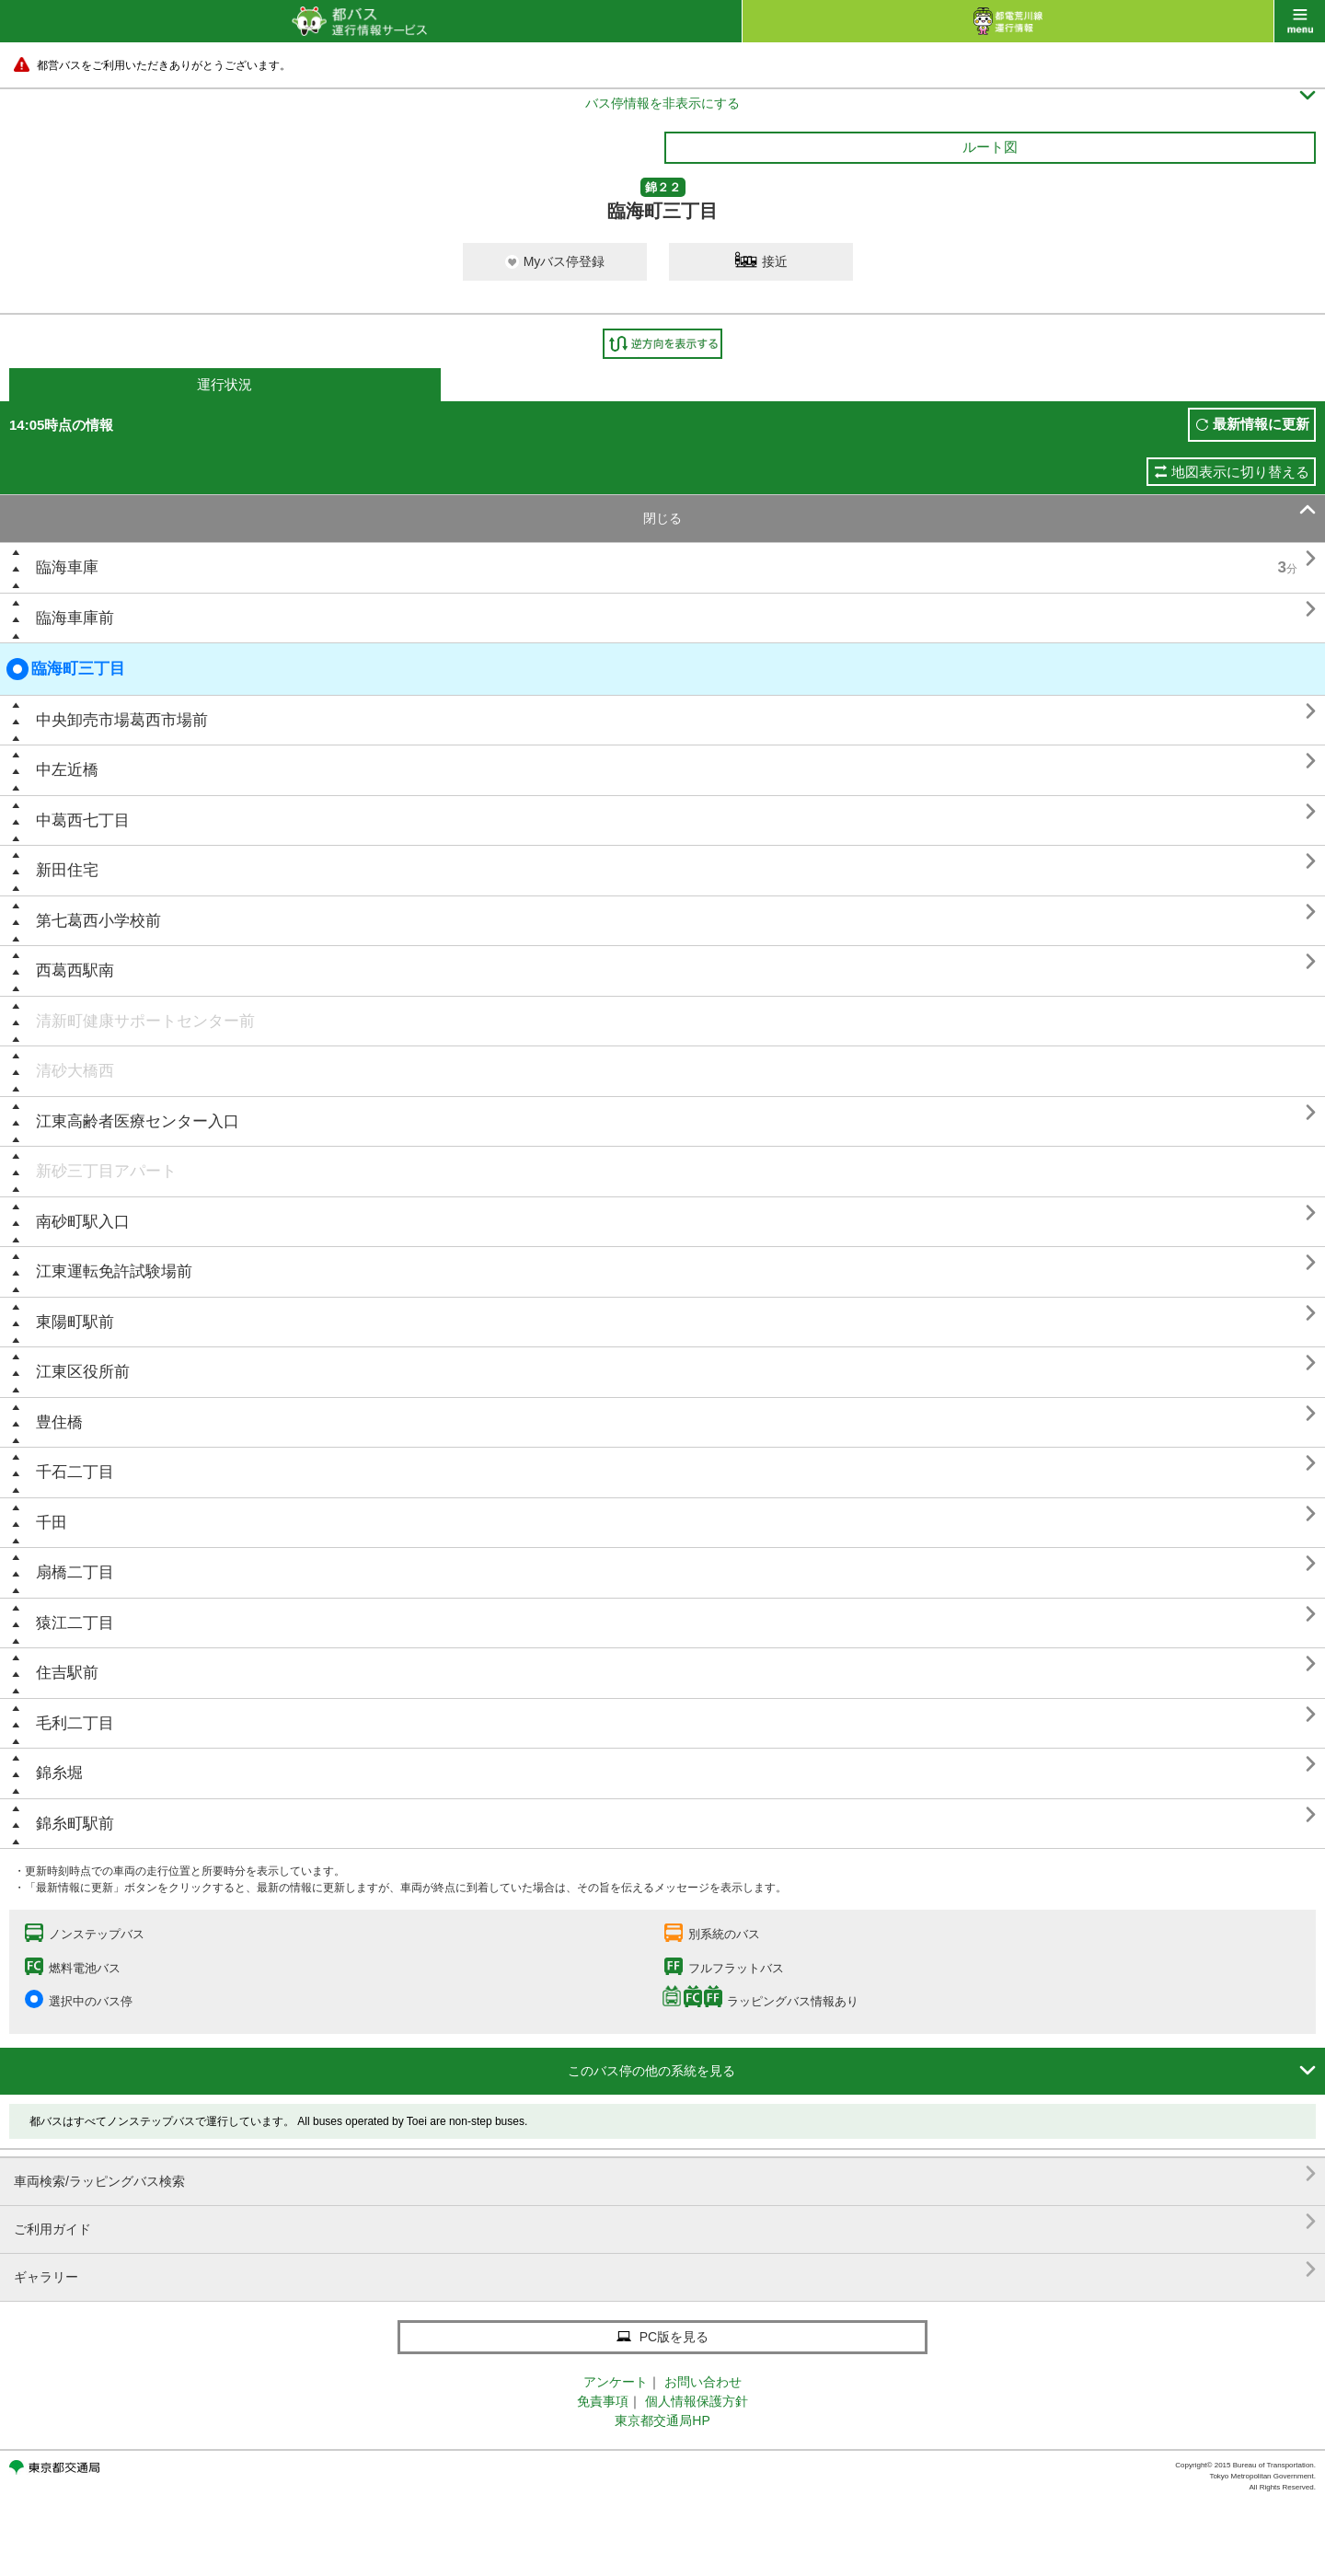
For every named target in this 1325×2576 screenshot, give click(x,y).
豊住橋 (59, 1422)
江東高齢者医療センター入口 (137, 1121)
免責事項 (602, 2401)
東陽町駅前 (75, 1322)
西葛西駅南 (75, 970)
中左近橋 (67, 770)
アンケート (615, 2381)
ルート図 (990, 147)
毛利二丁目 (75, 1723)
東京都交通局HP (662, 2420)
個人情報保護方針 (696, 2401)
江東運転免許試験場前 (114, 1271)
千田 (51, 1522)
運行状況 (224, 384)
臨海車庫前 (75, 618)
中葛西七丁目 (83, 820)
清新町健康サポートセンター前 (145, 1021)
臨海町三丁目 (65, 669)
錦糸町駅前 (75, 1823)
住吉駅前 (67, 1672)
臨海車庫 (67, 567)
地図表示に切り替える (1240, 471)
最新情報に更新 (1261, 424)
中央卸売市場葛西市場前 (122, 720)
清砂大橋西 (75, 1071)
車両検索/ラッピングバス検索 (665, 2174)
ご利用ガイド (665, 2222)
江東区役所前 (83, 1371)
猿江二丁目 (75, 1623)
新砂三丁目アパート (106, 1171)
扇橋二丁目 (75, 1572)
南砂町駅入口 (83, 1221)
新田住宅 (67, 870)
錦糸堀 (59, 1773)
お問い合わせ (703, 2381)
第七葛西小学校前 (98, 921)
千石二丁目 (75, 1472)
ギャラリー (665, 2270)
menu (1299, 21)
